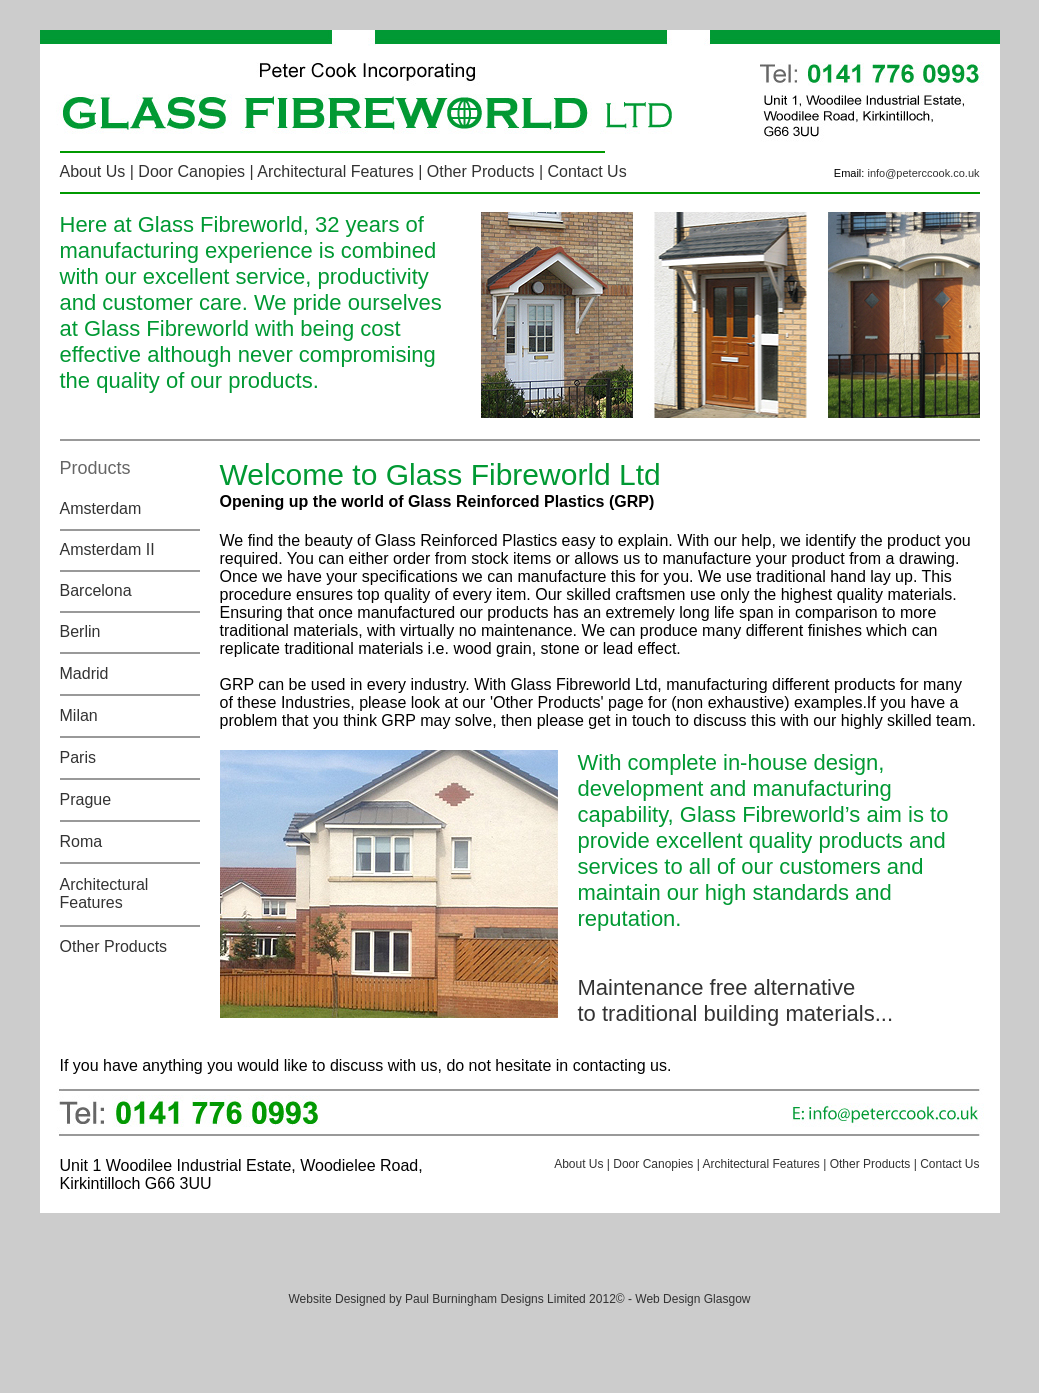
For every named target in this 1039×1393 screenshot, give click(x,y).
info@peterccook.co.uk (923, 173)
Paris (78, 757)
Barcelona (96, 590)
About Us (93, 171)
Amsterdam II (107, 549)
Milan (79, 715)
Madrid (84, 673)
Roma (81, 841)
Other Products (481, 171)
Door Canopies (191, 171)
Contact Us (586, 171)
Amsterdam (101, 508)
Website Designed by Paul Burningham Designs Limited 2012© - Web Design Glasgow (520, 1299)
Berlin (80, 631)
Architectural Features (335, 171)
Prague (86, 799)
